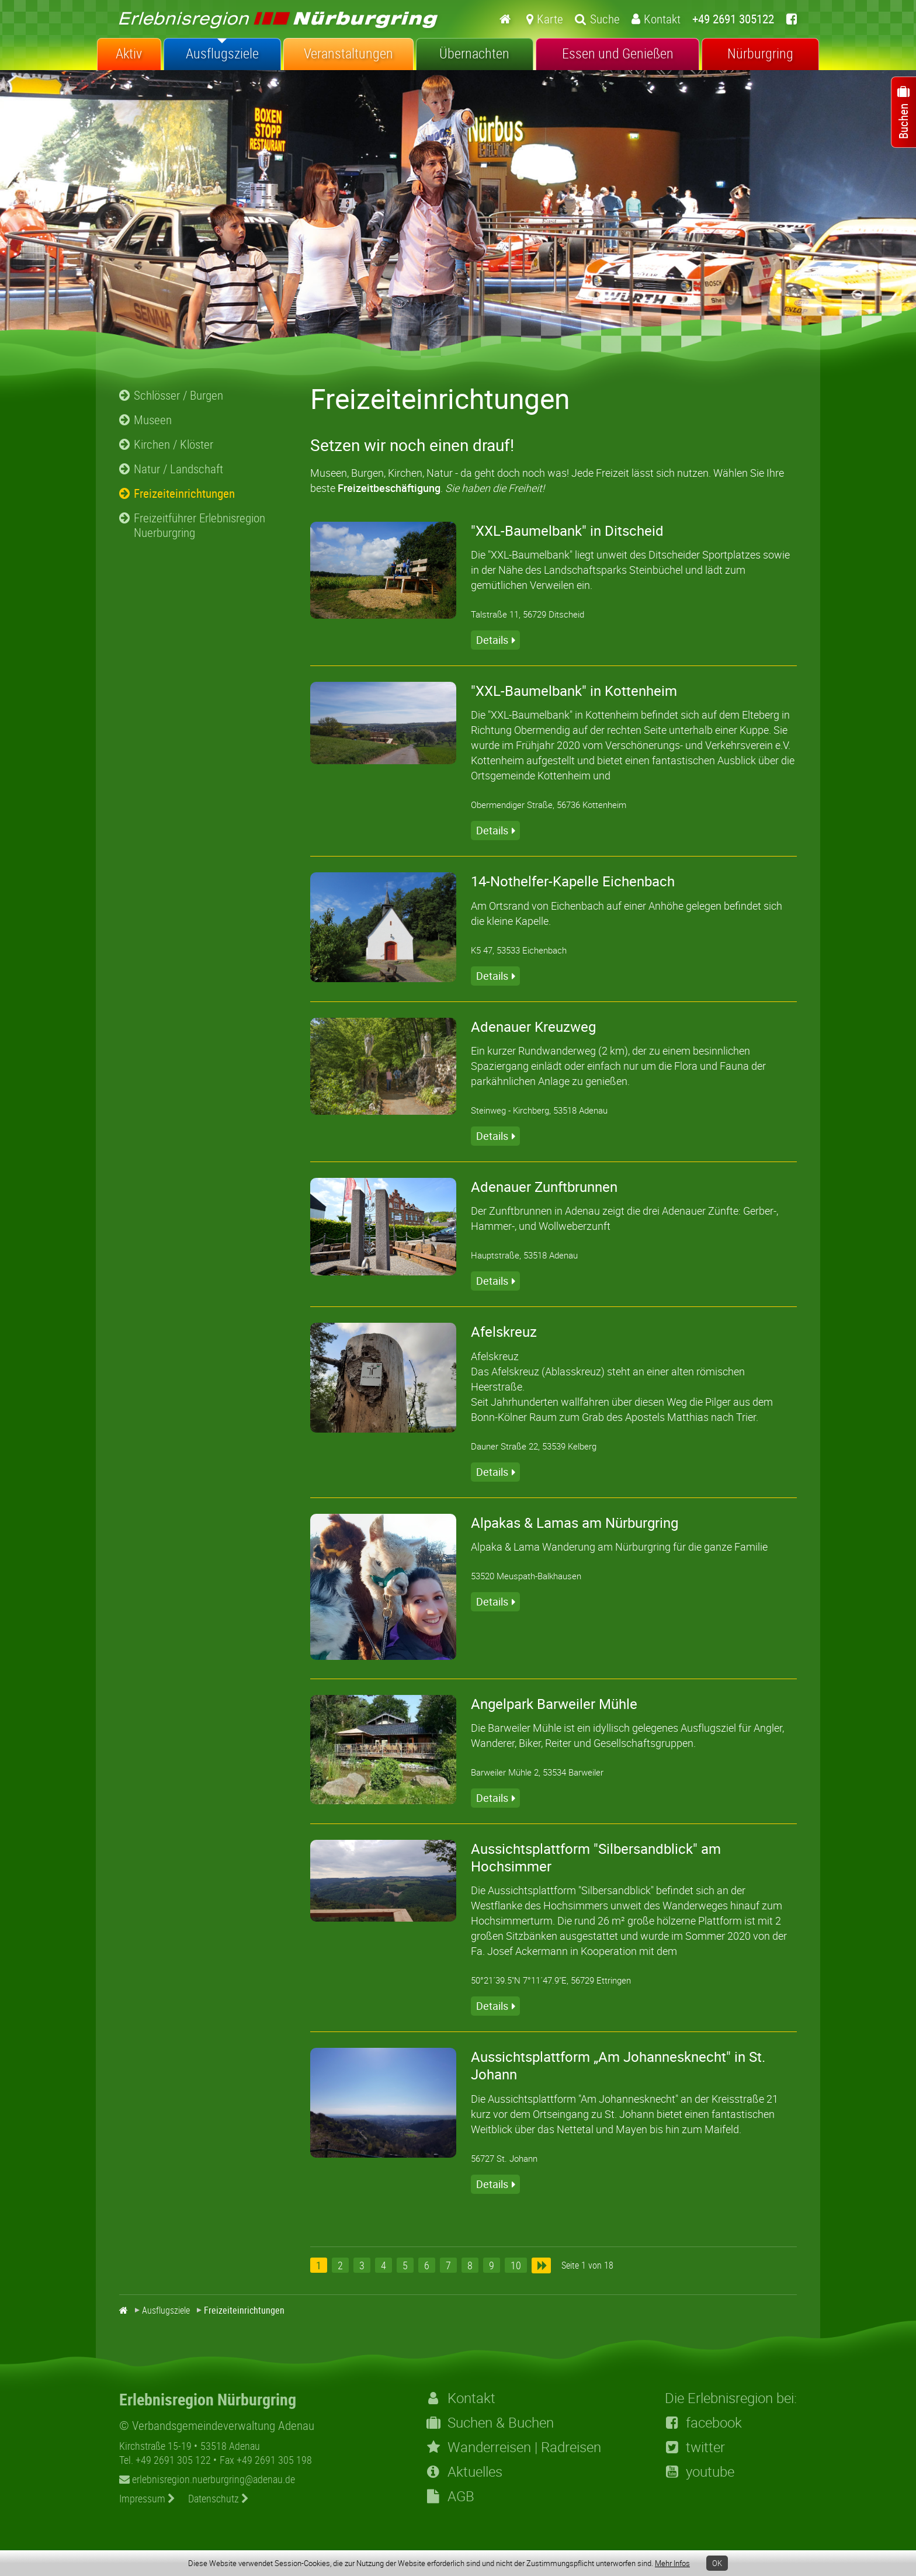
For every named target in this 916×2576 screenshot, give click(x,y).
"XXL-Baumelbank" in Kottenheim (574, 690)
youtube (699, 2471)
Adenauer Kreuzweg (533, 1026)
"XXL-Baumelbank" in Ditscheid (567, 530)
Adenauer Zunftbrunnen (544, 1186)
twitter (695, 2447)
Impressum (147, 2498)
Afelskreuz (504, 1331)
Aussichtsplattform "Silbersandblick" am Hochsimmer (596, 1857)
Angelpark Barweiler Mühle (554, 1703)
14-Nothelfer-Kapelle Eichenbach (573, 881)
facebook (703, 2422)
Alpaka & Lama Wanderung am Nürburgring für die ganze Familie (619, 1547)
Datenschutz (218, 2498)
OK (717, 2563)
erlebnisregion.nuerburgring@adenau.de (207, 2479)
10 (516, 2265)
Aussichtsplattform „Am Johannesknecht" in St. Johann (618, 2065)
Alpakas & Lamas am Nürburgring (574, 1522)
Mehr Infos (672, 2563)
